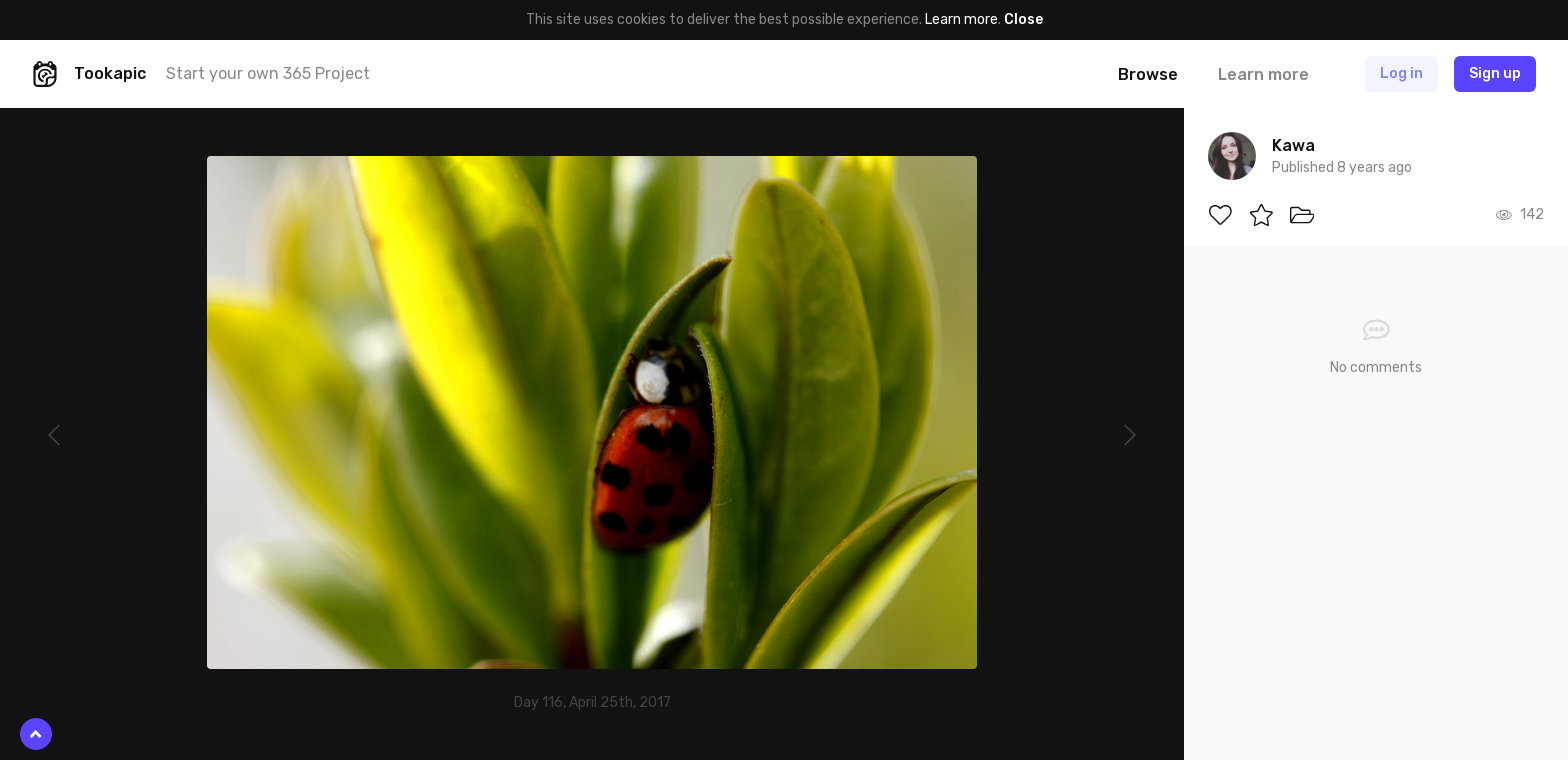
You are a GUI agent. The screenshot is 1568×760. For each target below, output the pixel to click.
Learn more (961, 19)
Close (1023, 19)
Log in (1401, 73)
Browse (1148, 74)
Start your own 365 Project (268, 73)
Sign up (1495, 73)
